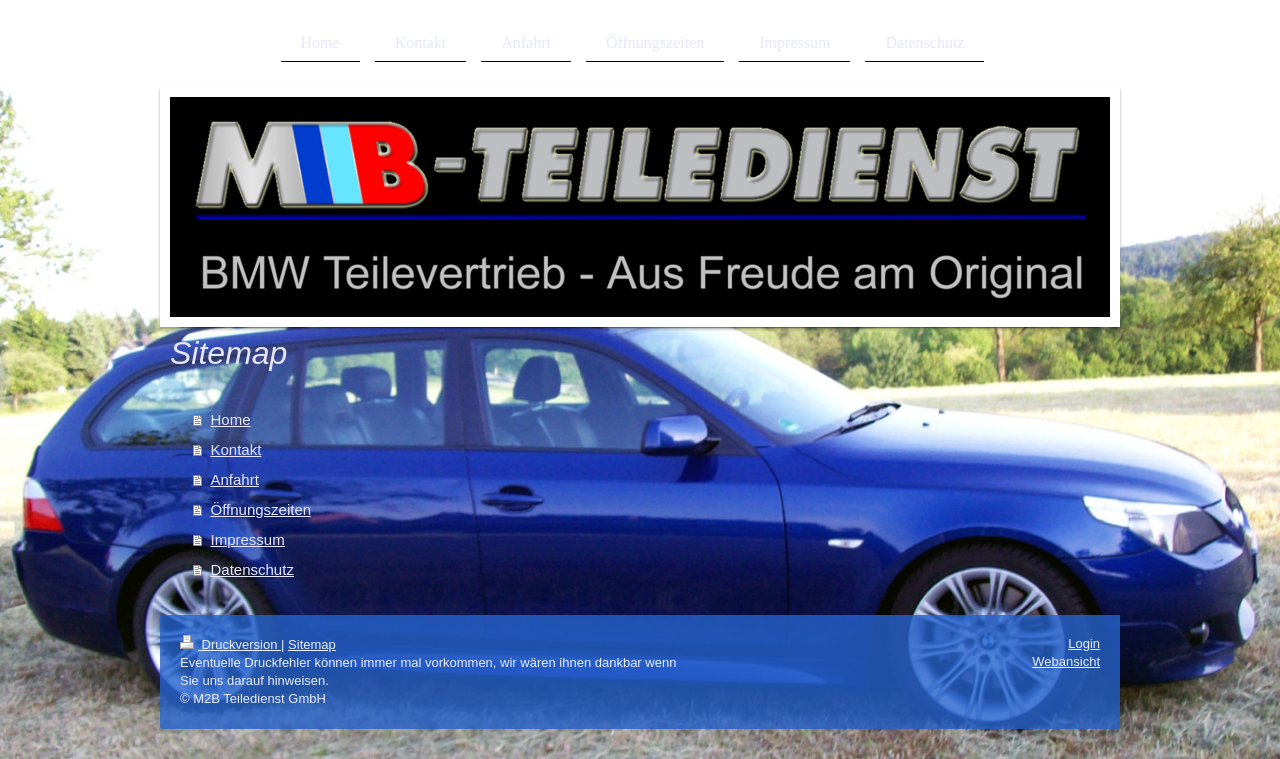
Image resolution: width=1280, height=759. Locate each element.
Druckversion (230, 644)
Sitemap (312, 644)
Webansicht (1066, 661)
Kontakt (236, 449)
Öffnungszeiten (261, 509)
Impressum (248, 539)
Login (1084, 643)
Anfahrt (235, 479)
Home (231, 419)
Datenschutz (252, 569)
